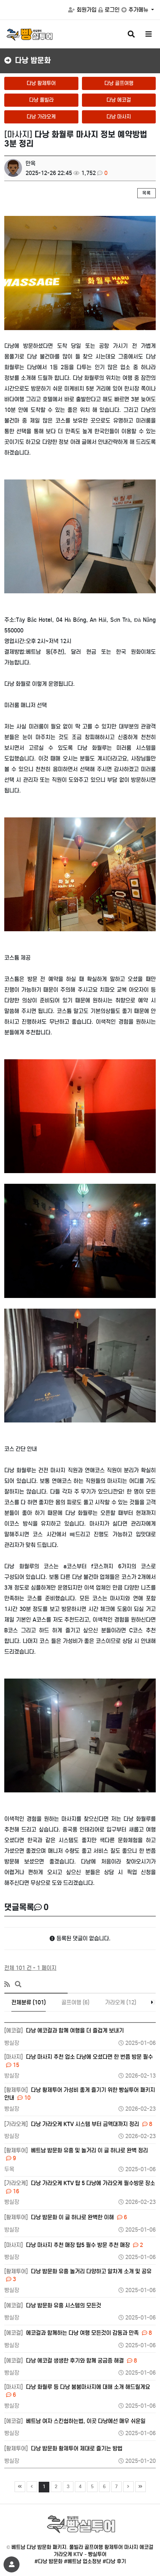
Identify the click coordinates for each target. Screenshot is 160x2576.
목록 (146, 193)
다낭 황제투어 (41, 83)
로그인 (109, 9)
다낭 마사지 (118, 116)
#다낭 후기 (114, 2561)
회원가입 (82, 9)
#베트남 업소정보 (82, 2561)
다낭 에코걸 (118, 100)
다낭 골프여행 (118, 83)
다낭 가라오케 (41, 116)
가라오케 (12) (120, 2002)
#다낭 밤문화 (48, 2561)
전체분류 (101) (28, 2002)
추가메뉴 (135, 9)
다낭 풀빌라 (41, 100)
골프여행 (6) (75, 2002)
